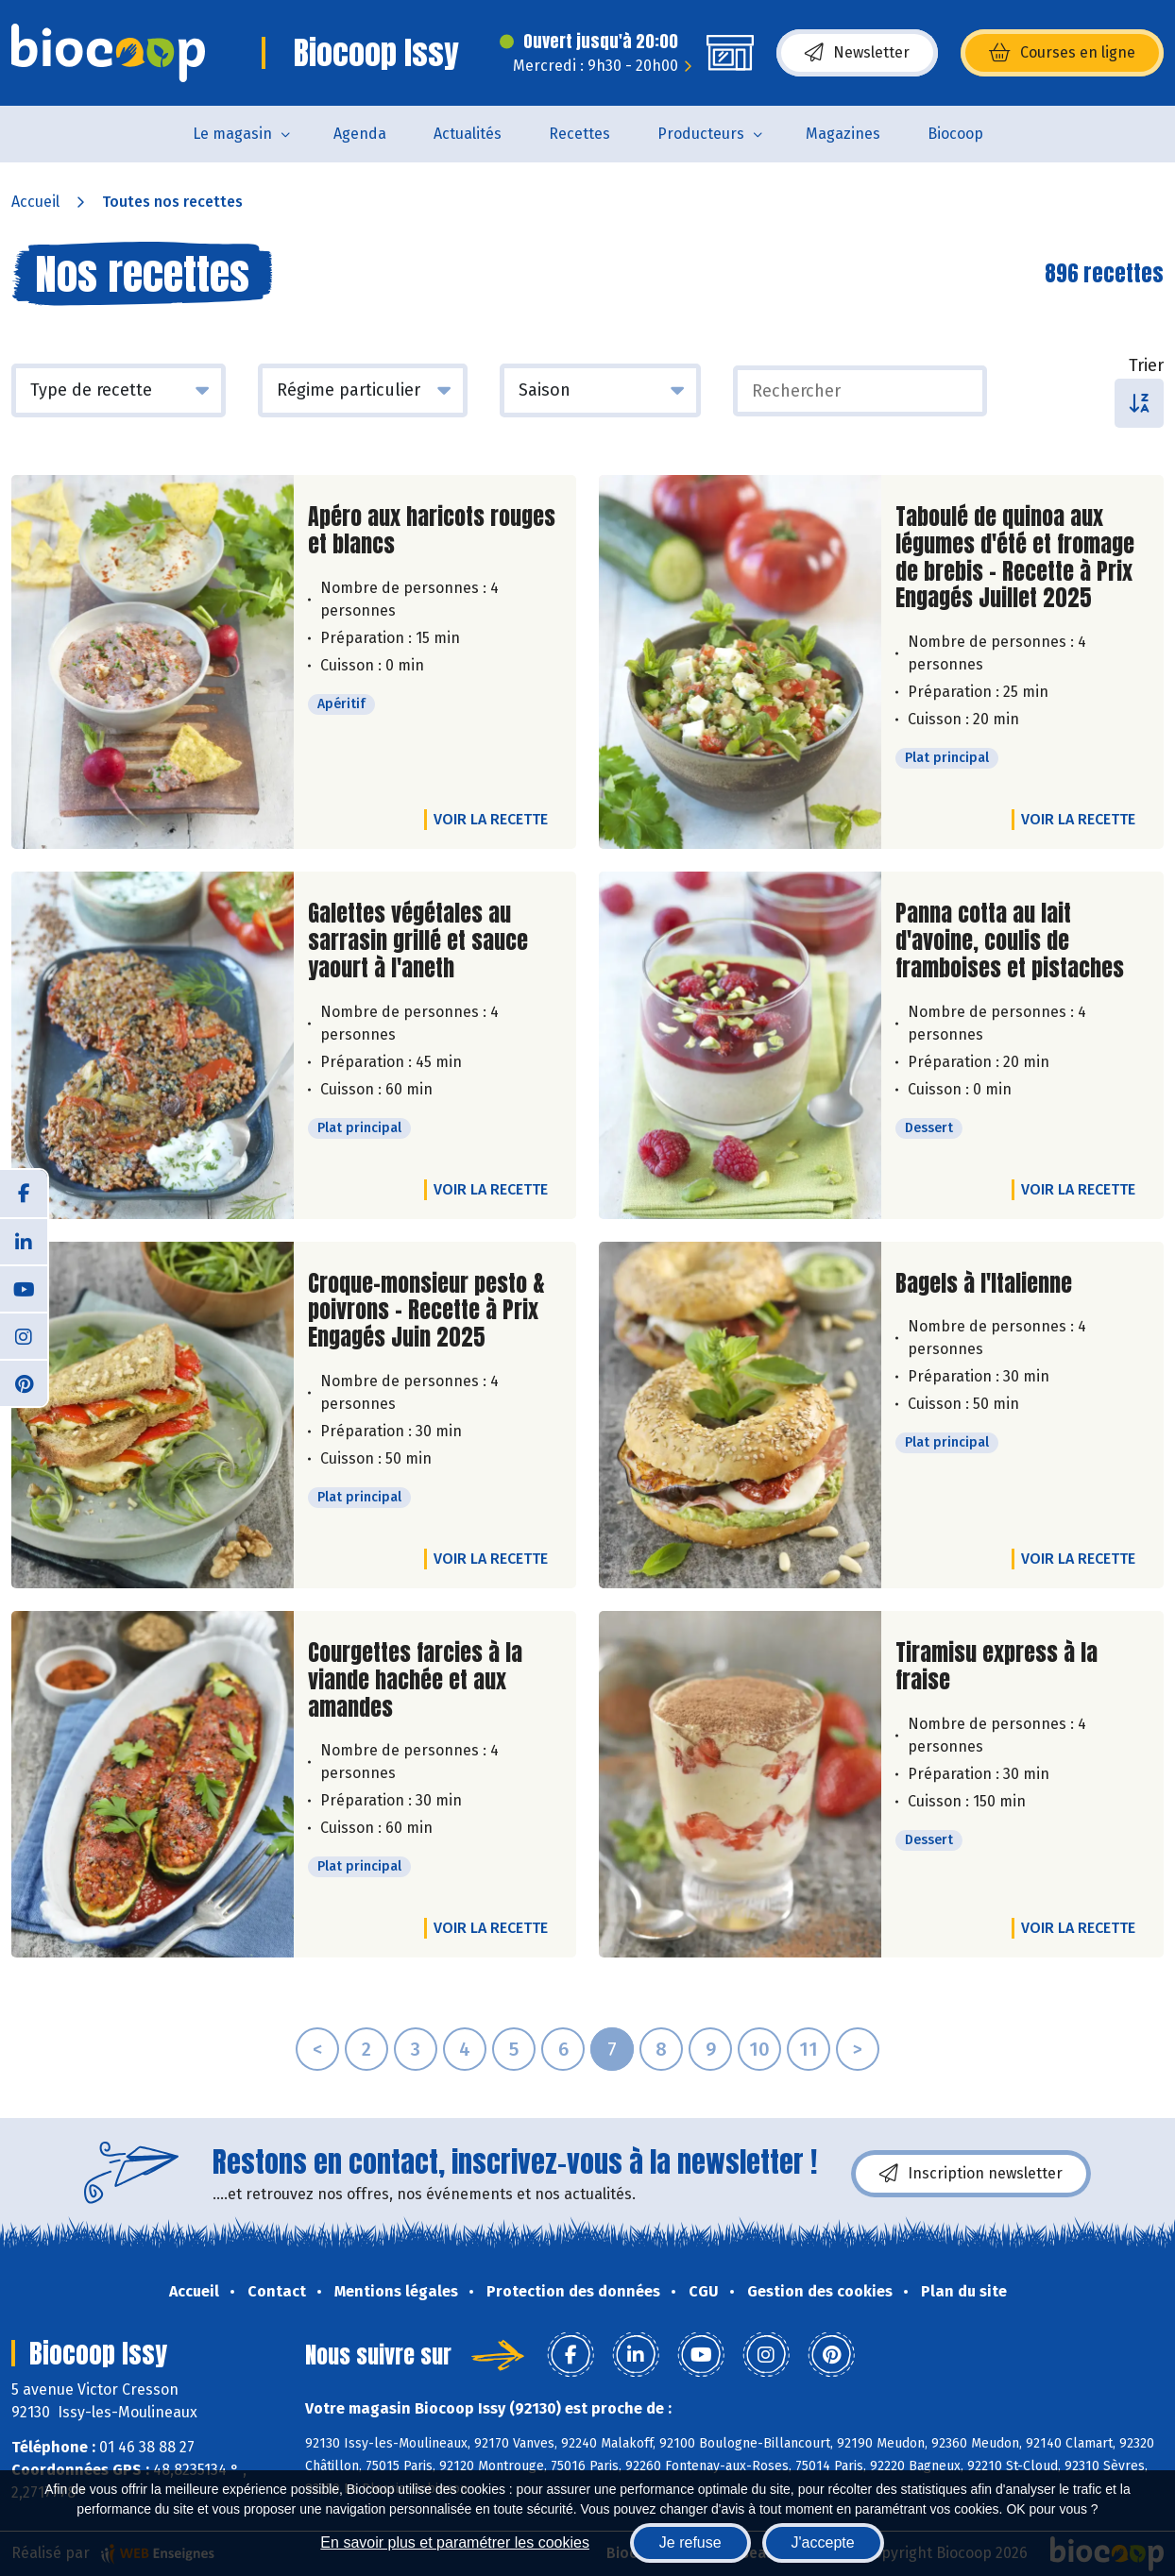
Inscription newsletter (971, 2173)
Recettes (579, 134)
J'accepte (823, 2542)
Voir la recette (491, 819)
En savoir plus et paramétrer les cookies (454, 2542)
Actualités (468, 134)
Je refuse (690, 2542)
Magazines (843, 134)
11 (808, 2049)
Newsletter (857, 52)
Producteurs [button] (700, 134)
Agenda (359, 134)
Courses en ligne (1062, 52)
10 (759, 2049)
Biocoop (955, 134)
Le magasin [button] (232, 134)
